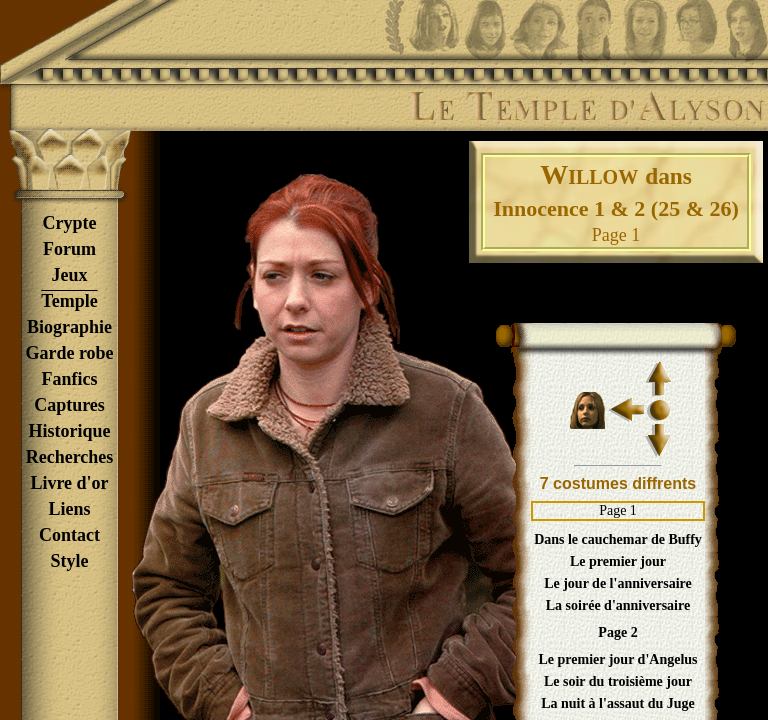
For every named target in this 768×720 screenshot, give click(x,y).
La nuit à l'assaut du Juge (618, 703)
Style (70, 561)
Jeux (70, 275)
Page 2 (617, 632)
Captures (69, 405)
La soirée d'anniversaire (618, 605)
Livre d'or (69, 483)
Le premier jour (618, 561)
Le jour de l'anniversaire (618, 583)
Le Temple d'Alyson (587, 107)
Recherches (70, 457)
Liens (69, 509)
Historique (69, 431)
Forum (69, 249)
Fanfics (70, 379)
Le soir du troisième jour (618, 681)
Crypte (70, 223)
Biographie (69, 327)
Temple (69, 301)
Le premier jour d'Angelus (617, 659)
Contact (69, 535)
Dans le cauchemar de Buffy (618, 539)
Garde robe (69, 353)
